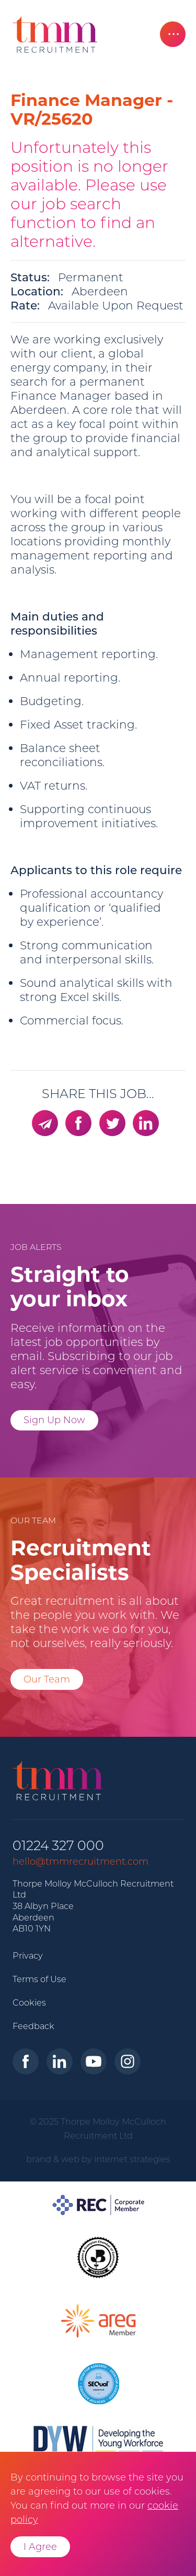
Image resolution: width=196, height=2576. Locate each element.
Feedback (33, 2026)
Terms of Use (39, 1979)
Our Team (47, 1679)
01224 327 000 (58, 1846)
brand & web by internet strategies (98, 2159)
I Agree (40, 2547)
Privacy (28, 1955)
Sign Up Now (54, 1420)
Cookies (29, 2002)
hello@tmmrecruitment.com (80, 1861)
